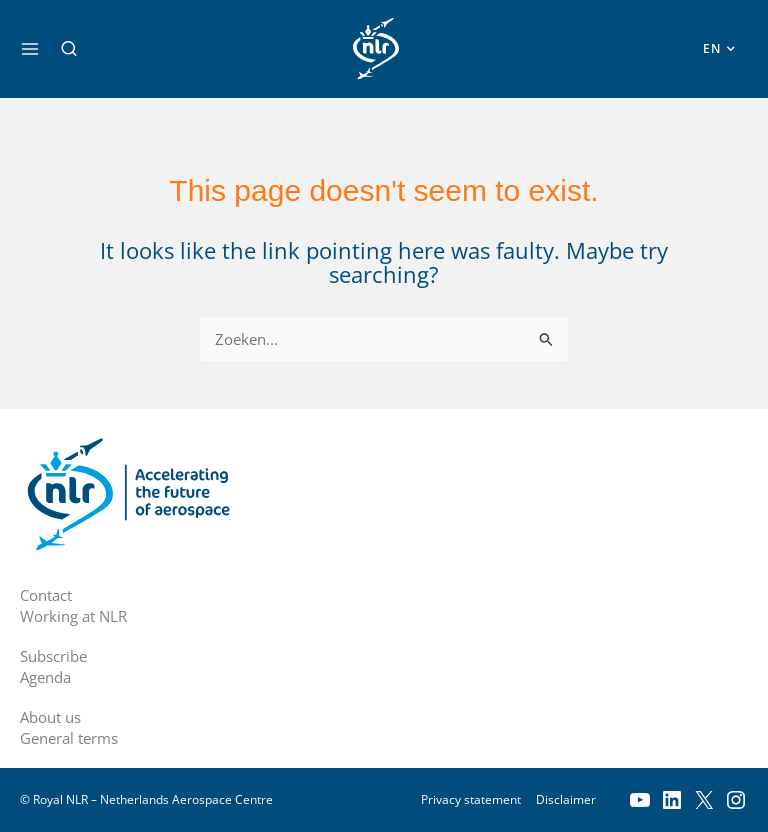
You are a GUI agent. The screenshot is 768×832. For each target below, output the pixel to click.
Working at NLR (73, 616)
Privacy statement (471, 799)
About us (50, 717)
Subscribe (53, 656)
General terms (69, 738)
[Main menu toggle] (30, 50)
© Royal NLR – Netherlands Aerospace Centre (146, 799)
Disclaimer (566, 799)
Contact (46, 595)
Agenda (45, 677)
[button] (69, 50)
